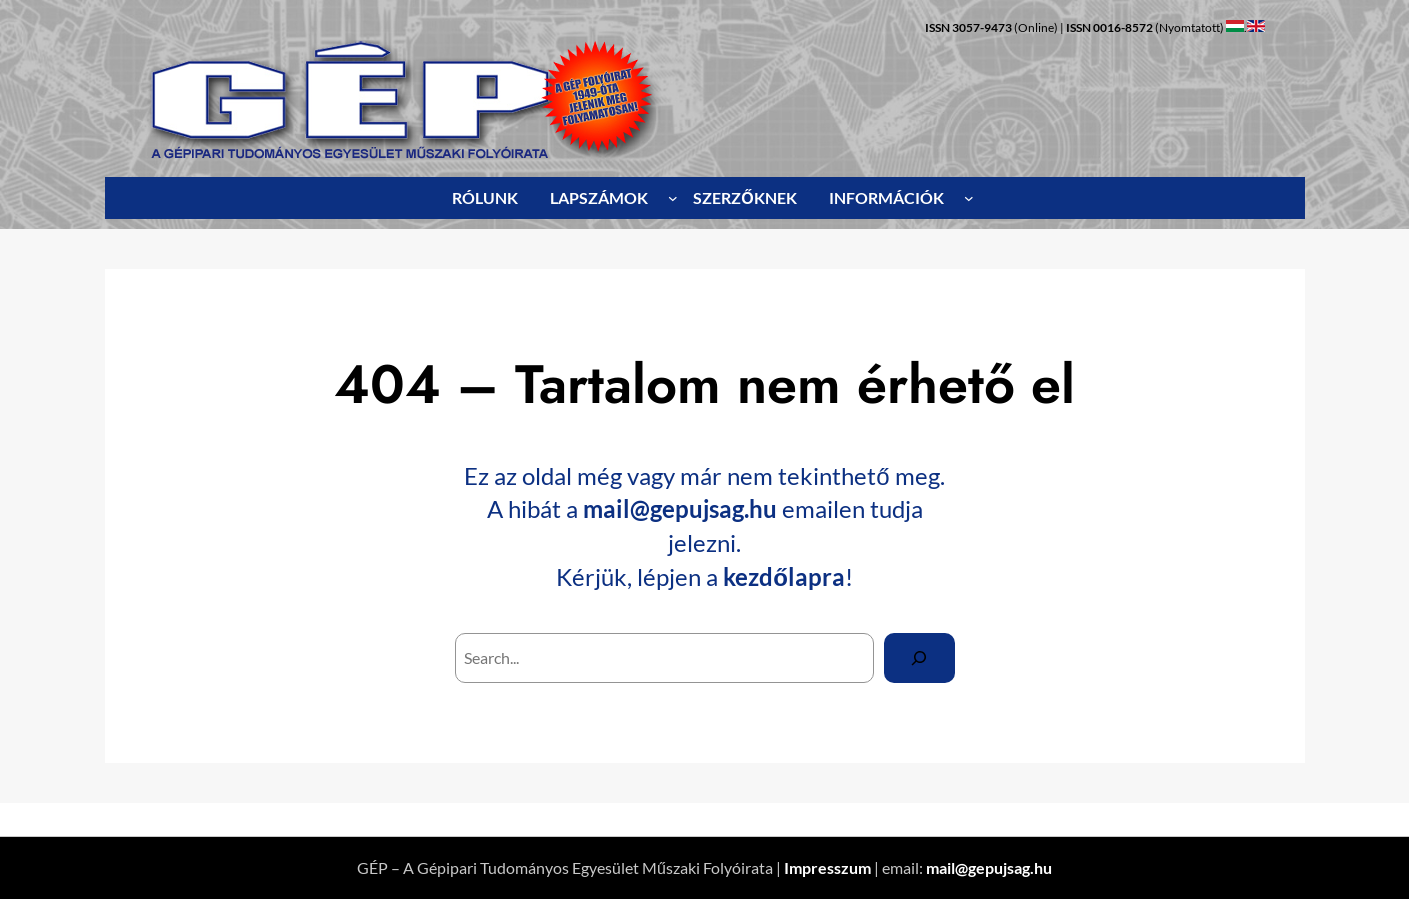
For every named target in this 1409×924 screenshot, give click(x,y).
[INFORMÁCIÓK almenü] (969, 198)
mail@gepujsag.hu (680, 508)
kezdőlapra (784, 576)
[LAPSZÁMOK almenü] (673, 198)
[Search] (919, 657)
